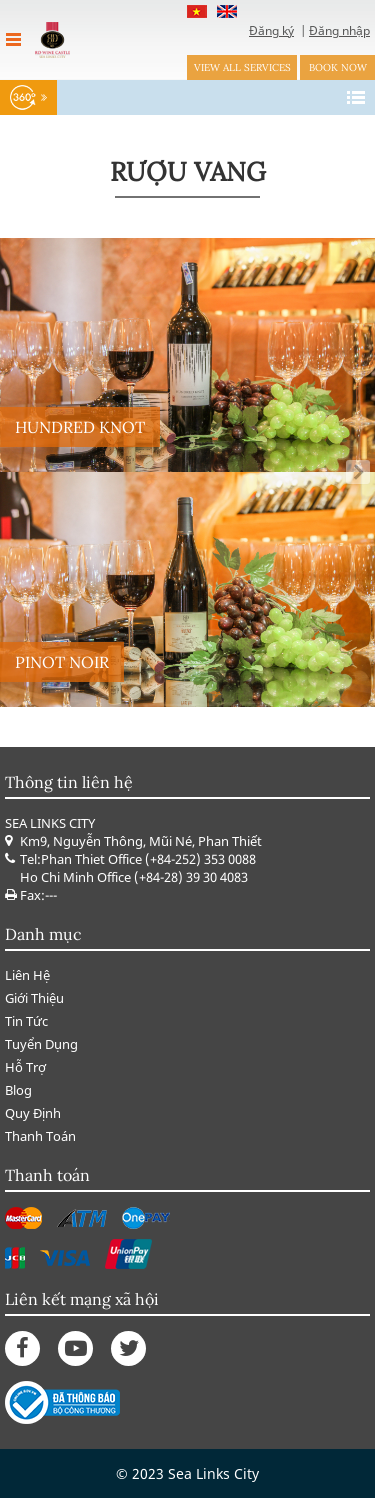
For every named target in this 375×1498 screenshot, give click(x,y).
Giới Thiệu (34, 998)
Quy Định (33, 1113)
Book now (338, 67)
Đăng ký (271, 30)
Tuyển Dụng (41, 1044)
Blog (18, 1090)
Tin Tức (26, 1021)
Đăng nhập (339, 30)
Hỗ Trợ (25, 1067)
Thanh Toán (40, 1136)
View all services (242, 67)
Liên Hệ (27, 975)
